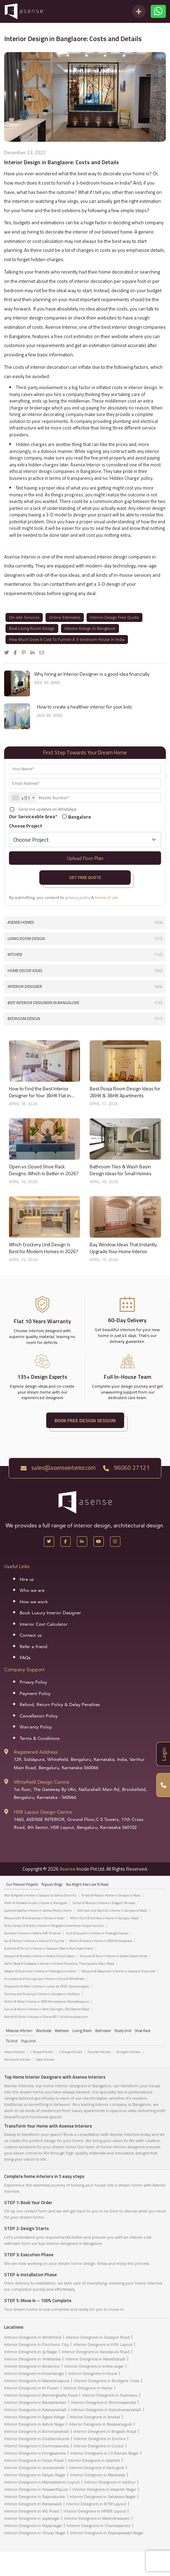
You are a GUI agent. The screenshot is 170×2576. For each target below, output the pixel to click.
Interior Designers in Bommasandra (103, 2402)
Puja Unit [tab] (28, 2041)
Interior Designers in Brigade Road (104, 2431)
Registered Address (36, 1752)
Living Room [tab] (82, 2030)
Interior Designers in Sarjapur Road (98, 2337)
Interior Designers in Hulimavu (110, 2395)
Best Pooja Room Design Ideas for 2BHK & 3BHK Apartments (125, 1092)
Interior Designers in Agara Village (34, 2417)
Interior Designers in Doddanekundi (36, 2438)
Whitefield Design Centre (41, 1782)
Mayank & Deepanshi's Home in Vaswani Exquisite (118, 1971)
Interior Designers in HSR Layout (102, 2344)
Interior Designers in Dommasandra (36, 2446)
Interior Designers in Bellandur (32, 2366)
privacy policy (77, 897)
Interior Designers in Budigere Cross (106, 2380)
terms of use (106, 897)
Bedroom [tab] (62, 2030)
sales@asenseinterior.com (58, 1467)
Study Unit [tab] (122, 2030)
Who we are (32, 1590)
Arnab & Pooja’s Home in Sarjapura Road (110, 1895)
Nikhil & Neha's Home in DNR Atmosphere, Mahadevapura (46, 2002)
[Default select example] (85, 839)
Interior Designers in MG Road (31, 2511)
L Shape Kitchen (41, 2052)
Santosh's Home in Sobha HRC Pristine (32, 1933)
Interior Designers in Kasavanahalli (35, 2409)
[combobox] (23, 798)
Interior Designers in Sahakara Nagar (103, 2496)
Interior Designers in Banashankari (35, 2402)
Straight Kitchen (128, 2052)
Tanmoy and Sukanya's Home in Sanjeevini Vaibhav (42, 1994)
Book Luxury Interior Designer (50, 1613)
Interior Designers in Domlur (100, 2438)
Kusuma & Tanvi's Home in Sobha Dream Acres (113, 1956)
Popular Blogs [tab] (51, 1884)
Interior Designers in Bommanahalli (36, 2431)
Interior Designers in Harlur (87, 2388)
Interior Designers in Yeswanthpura (36, 2489)
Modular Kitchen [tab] (19, 2030)
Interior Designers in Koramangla (34, 2373)
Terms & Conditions (40, 1738)
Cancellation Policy (39, 1716)
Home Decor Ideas (85, 971)
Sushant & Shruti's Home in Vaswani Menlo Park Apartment (48, 1948)
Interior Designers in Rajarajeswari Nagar (106, 2533)
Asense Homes (85, 922)
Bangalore (79, 817)
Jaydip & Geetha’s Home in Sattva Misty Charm (38, 1911)
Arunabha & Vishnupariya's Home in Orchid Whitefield (44, 1979)
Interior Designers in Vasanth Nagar (104, 2489)
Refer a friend (33, 1646)
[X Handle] (49, 1541)
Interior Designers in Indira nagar (94, 2366)
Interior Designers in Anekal (95, 2417)
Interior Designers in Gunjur (98, 2446)
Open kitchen (45, 2060)
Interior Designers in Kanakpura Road (96, 2352)
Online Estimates (64, 617)
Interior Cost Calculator (44, 1624)
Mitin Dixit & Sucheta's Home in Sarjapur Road (104, 1918)
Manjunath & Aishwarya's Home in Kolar (34, 1918)
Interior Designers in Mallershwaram (97, 2518)
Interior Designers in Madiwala (97, 2475)
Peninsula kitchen (17, 2060)
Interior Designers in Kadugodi (96, 2467)
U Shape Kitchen (70, 2052)
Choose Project (25, 825)
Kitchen (85, 955)
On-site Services (24, 617)
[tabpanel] (85, 1957)
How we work (34, 1602)
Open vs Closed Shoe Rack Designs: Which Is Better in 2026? (44, 1170)
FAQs (25, 1658)
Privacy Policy (33, 1682)
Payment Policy (35, 1693)
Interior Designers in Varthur (110, 2482)
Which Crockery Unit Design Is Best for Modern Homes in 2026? (43, 1248)
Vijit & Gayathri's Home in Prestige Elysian (97, 1933)
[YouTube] (98, 1541)
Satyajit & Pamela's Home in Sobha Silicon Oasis (39, 1956)
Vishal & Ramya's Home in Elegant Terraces (103, 1903)
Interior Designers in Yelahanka (32, 2359)
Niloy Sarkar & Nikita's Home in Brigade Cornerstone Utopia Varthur (54, 1926)
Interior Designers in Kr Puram (31, 2388)
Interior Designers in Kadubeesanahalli (106, 2409)
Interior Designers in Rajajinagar (33, 2525)
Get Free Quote (85, 877)
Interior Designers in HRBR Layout (94, 2511)
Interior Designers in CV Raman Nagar (104, 2453)
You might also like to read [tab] (87, 1884)
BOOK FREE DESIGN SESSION (85, 1420)
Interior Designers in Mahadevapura (36, 2380)
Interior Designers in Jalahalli (94, 2460)
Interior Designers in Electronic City (36, 2344)
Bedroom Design (85, 1019)
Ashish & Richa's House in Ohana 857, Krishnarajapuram (46, 2017)
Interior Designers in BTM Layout (96, 2504)
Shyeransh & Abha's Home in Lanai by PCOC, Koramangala (46, 1986)
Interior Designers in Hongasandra (35, 2453)
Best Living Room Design (32, 628)
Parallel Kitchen (99, 2052)
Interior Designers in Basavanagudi (100, 2424)
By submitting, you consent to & (63, 897)
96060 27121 (126, 1467)
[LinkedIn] (82, 1541)
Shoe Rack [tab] (143, 2030)
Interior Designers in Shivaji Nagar (35, 2533)
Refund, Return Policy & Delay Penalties (60, 1704)
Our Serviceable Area (33, 816)
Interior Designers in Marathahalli (95, 2359)
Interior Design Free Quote (114, 617)
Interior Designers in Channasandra (98, 2525)
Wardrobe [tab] (43, 2030)
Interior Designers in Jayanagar (32, 2518)
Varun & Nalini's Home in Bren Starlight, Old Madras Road (46, 2009)
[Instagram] (115, 1541)
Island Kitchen (14, 2052)
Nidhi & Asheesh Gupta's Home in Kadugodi (35, 1903)
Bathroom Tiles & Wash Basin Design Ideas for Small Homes (120, 1170)
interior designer (85, 987)
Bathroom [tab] (103, 2030)
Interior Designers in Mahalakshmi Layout (42, 2482)
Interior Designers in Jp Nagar (30, 2352)
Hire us (27, 1579)
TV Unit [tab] (12, 2041)
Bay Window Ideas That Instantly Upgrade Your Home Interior (123, 1248)
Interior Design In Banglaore (90, 628)
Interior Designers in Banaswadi (33, 2504)
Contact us (31, 1635)
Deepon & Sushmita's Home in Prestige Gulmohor (40, 1971)
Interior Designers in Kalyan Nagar (35, 2475)
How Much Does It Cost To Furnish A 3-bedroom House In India (66, 639)
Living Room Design (85, 939)
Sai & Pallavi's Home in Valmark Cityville (34, 1941)
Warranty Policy (36, 1727)
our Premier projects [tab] (22, 1884)
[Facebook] (65, 1541)
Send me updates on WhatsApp (47, 809)
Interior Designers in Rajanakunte (34, 2496)
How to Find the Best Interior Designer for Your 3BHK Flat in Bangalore (40, 1092)
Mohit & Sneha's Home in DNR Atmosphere (100, 1941)
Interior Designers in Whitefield (32, 2337)
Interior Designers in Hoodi (92, 2373)
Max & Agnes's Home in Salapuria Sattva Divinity (40, 1895)
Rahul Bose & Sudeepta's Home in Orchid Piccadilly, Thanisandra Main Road (59, 1964)
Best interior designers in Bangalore (85, 1003)
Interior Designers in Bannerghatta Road (41, 2395)
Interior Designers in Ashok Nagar (34, 2424)
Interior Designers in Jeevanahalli (34, 2467)
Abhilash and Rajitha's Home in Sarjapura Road (112, 1911)
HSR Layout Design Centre (43, 1812)
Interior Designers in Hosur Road (33, 2460)
